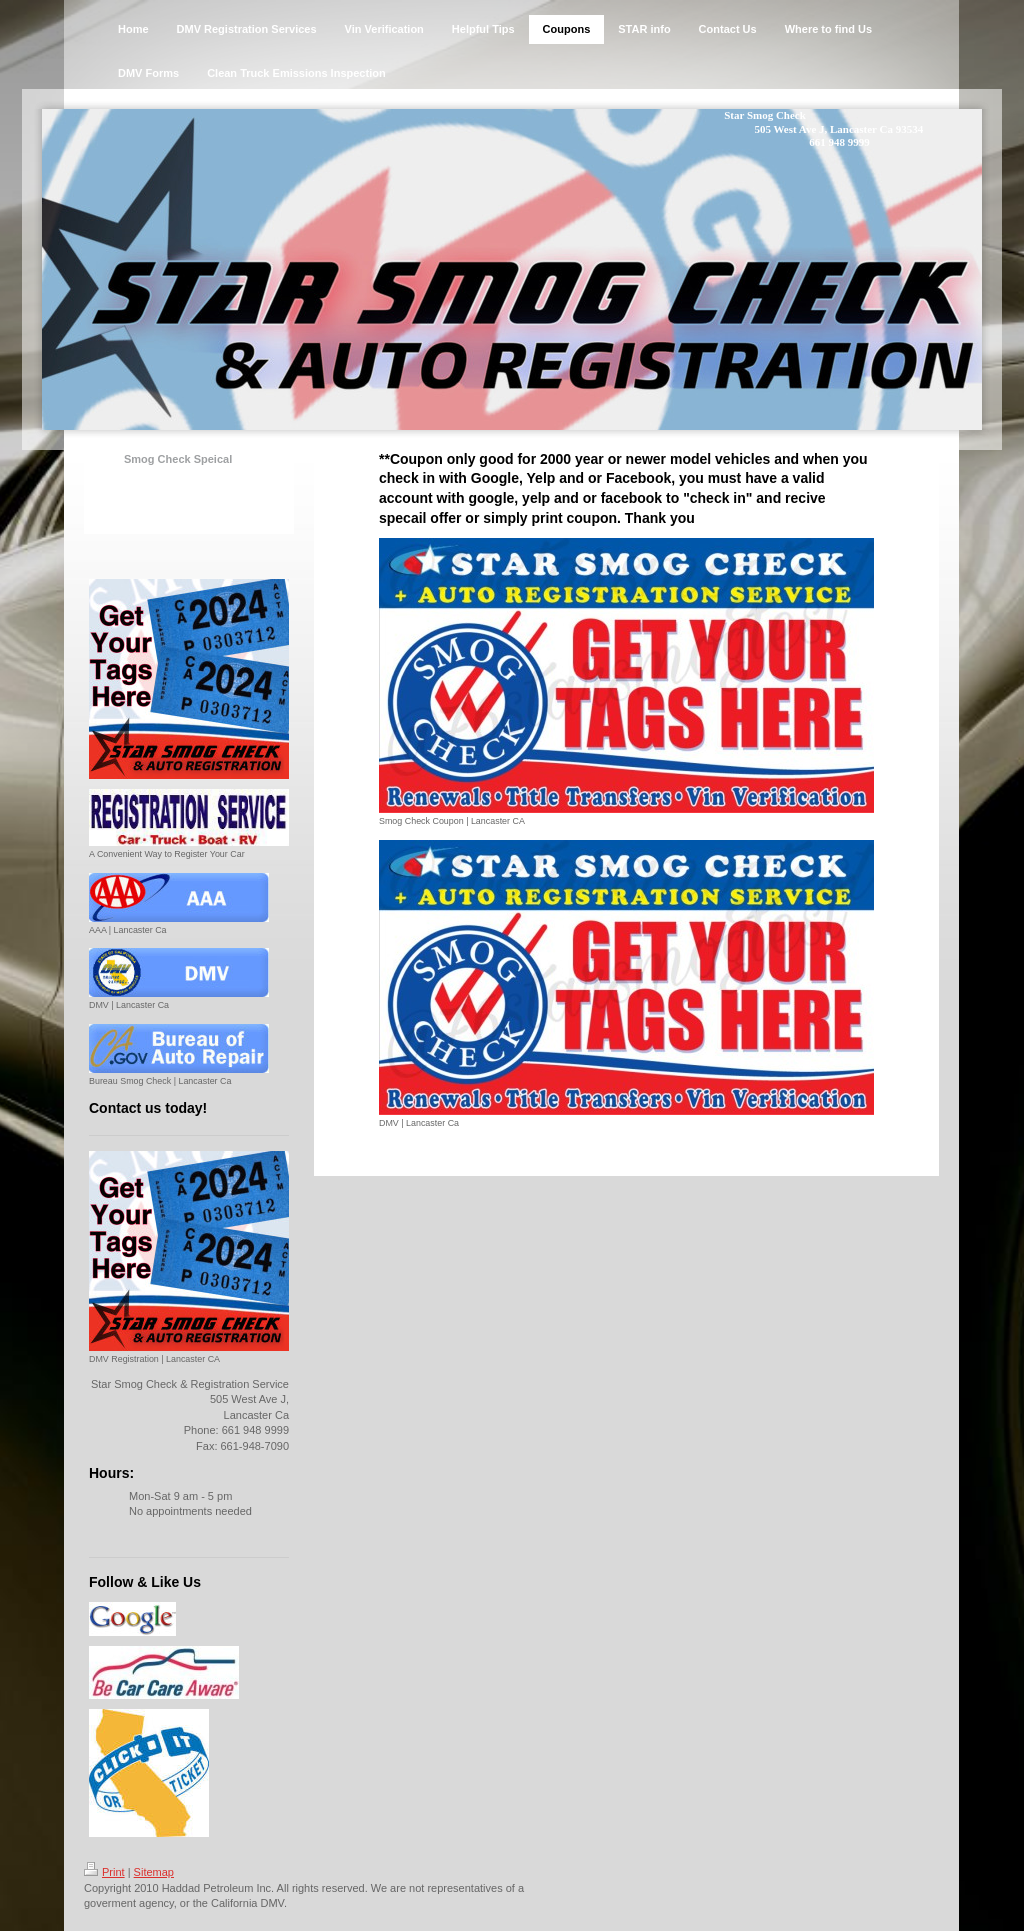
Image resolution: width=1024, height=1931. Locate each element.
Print (104, 1872)
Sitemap (154, 1872)
